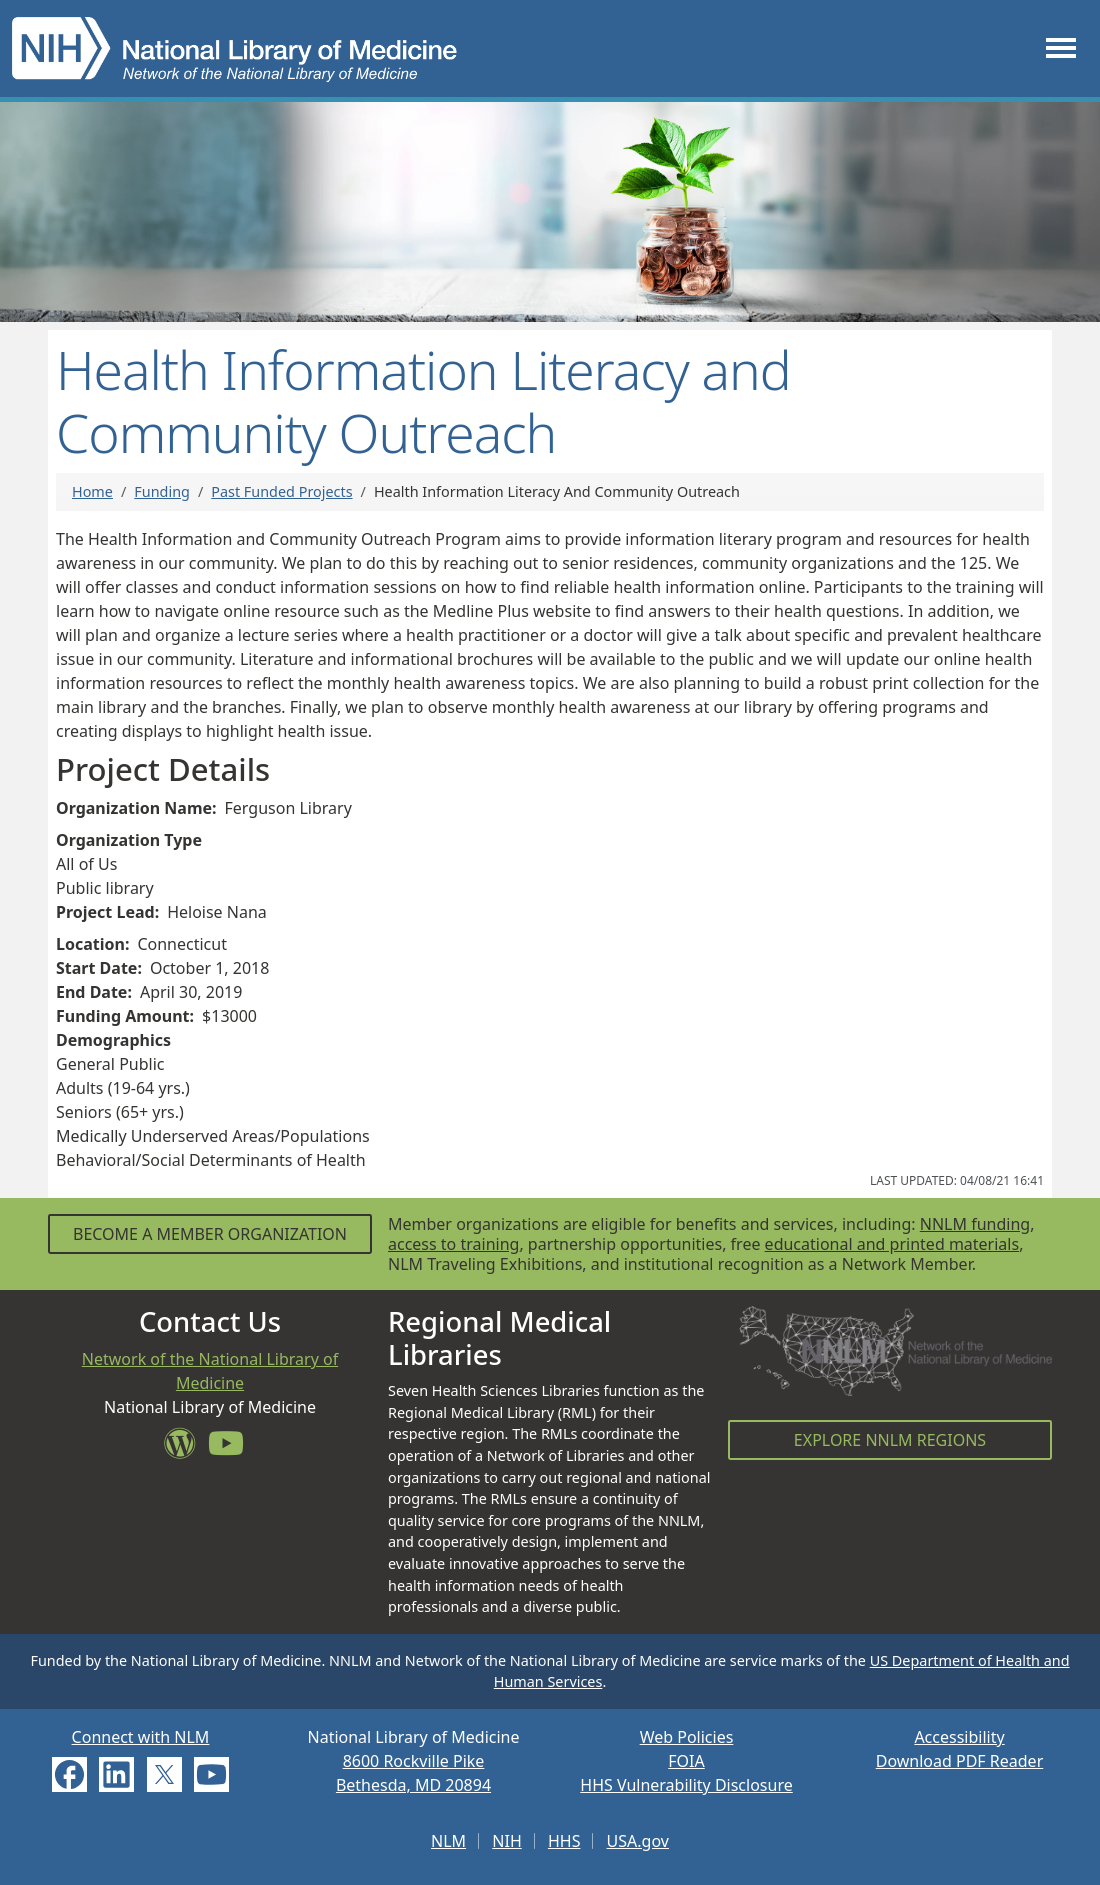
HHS (564, 1841)
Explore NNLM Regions (890, 1440)
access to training (453, 1244)
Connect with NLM (141, 1737)
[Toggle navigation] (1061, 48)
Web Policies (687, 1737)
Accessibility (959, 1737)
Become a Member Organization (210, 1234)
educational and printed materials (892, 1244)
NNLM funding (975, 1224)
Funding (162, 491)
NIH (506, 1841)
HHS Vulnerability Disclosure (686, 1785)
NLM (448, 1841)
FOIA (686, 1761)
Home (92, 491)
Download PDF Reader (960, 1761)
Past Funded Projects (281, 491)
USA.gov (638, 1841)
